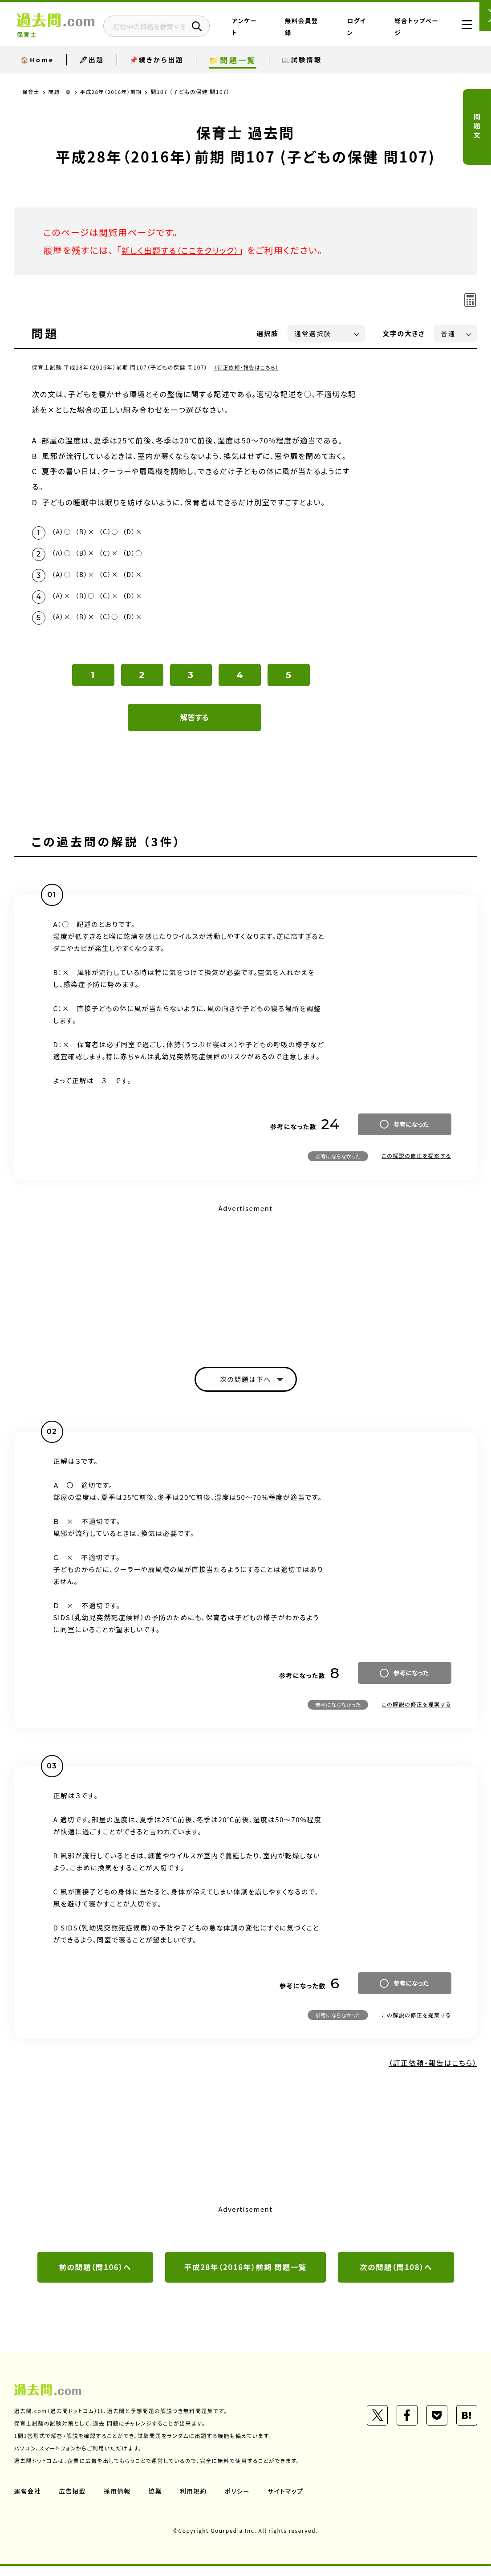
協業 (157, 2501)
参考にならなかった (338, 1164)
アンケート (280, 32)
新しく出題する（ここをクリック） (187, 250)
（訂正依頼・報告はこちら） (248, 367)
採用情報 (119, 2501)
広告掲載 (73, 2501)
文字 (404, 333)
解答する (194, 725)
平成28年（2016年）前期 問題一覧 (245, 2277)
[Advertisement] (245, 1285)
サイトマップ (289, 2501)
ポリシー (240, 2501)
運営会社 (28, 2501)
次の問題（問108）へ (396, 2277)
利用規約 (196, 2501)
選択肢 (267, 333)
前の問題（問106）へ (95, 2277)
